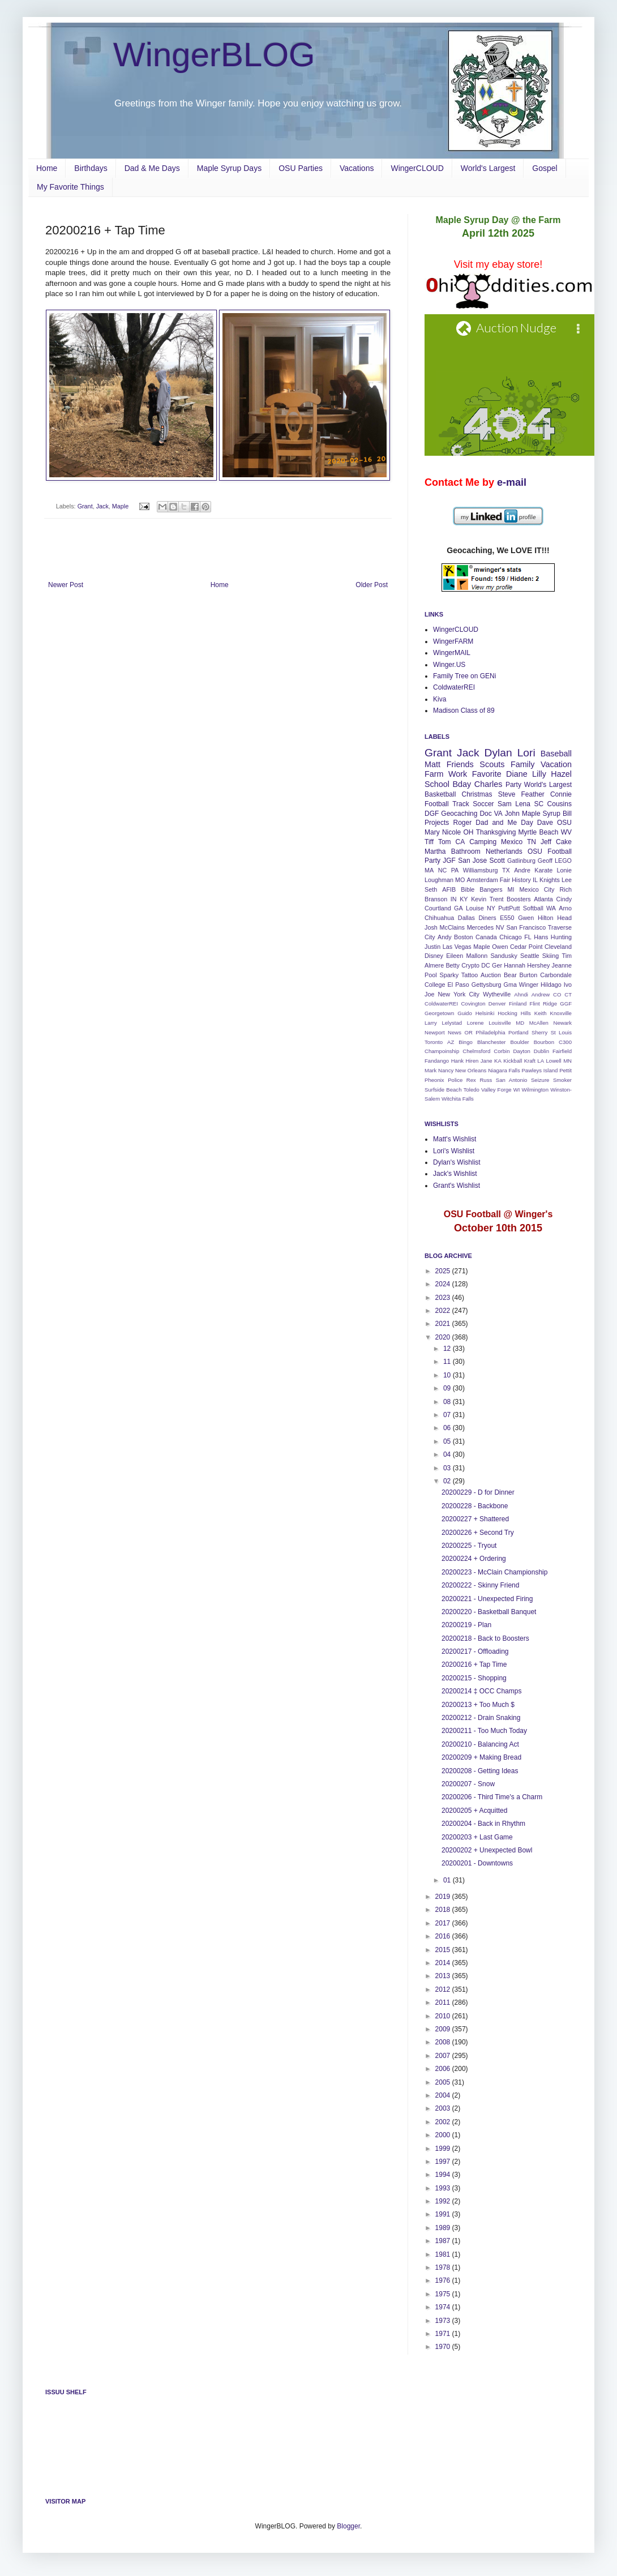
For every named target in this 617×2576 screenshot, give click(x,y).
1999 (443, 2149)
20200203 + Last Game (477, 1837)
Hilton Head (555, 917)
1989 (443, 2228)
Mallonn (476, 955)
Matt (432, 764)
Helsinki (485, 1013)
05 (448, 1441)
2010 (443, 2016)
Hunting (561, 937)
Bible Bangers (481, 889)
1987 (443, 2241)
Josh (431, 927)
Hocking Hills (514, 1013)
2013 (443, 1976)
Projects (437, 823)
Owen (500, 946)
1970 (443, 2347)
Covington (473, 1003)
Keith (540, 1013)
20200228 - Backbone (475, 1506)
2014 (443, 1963)
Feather (532, 794)
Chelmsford (476, 1051)
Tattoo (469, 975)
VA (498, 814)
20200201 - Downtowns (477, 1863)
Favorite (487, 773)
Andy (445, 937)
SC (538, 804)
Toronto (434, 1042)
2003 (443, 2108)
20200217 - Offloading (475, 1651)
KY (464, 899)
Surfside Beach (443, 1089)
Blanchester (491, 1042)
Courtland (438, 908)
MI (511, 889)
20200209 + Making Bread (481, 1757)
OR (468, 1032)
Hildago (551, 984)
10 (448, 1375)
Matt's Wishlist (454, 1139)
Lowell (554, 1061)
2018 (443, 1910)
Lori (526, 753)
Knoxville (561, 1013)
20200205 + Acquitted (474, 1811)
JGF (449, 861)
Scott (496, 861)
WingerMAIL (451, 653)
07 (448, 1415)
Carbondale (556, 975)
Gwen (526, 917)
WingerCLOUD (417, 168)
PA (455, 870)
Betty (452, 965)
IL (535, 879)
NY (491, 908)
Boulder (520, 1042)
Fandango (437, 1061)
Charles (488, 784)
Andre (522, 870)
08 (448, 1402)
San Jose (472, 861)
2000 (443, 2135)
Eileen (454, 955)
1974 (443, 2307)
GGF (566, 1003)
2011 (443, 2002)
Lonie (564, 870)
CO (557, 994)
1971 (443, 2334)
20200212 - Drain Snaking (481, 1718)
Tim (567, 955)
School (437, 784)
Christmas (477, 794)
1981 (443, 2254)
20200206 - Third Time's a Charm (492, 1797)
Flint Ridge (543, 1003)
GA (458, 908)
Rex (471, 1080)
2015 (443, 1950)
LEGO (563, 860)
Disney (434, 955)
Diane (517, 773)
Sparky (449, 975)
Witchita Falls (458, 1099)
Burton (529, 975)
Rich (565, 889)
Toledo (471, 1089)
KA (498, 1061)
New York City (458, 994)
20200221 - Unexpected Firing (487, 1599)
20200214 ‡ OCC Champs (481, 1691)
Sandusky (503, 955)
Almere (434, 965)
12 (448, 1349)
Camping (482, 842)
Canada (486, 937)
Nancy (445, 1070)
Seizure (540, 1080)
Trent (497, 899)
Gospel (544, 168)
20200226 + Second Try (478, 1533)
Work (457, 773)
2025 (443, 1271)
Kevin (478, 899)
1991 (443, 2214)
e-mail (511, 482)
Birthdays (90, 168)
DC (485, 965)
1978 (443, 2267)
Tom (444, 842)
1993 (443, 2188)
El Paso (458, 984)
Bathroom (466, 851)
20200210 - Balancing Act (480, 1744)
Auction (491, 975)
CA (460, 842)
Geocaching (459, 814)
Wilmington (535, 1089)
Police (455, 1080)
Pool (431, 975)
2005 (443, 2082)
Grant (85, 506)
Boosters (519, 899)
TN (531, 842)
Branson (436, 899)
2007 (443, 2056)
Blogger (348, 2526)
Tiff (429, 842)
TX (506, 870)
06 (448, 1428)
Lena (522, 804)
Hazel (561, 773)
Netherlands (504, 851)
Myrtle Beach (539, 832)
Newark (562, 1023)
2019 (443, 1897)
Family (522, 764)
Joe (429, 994)
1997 (443, 2162)
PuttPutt (509, 908)
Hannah (514, 965)
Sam (505, 804)
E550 (507, 917)
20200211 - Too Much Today (484, 1731)
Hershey (538, 965)
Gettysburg (487, 984)
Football (437, 804)
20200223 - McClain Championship (494, 1572)
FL (528, 937)
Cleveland (558, 946)
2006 (443, 2069)
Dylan (498, 753)
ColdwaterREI (454, 687)
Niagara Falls (504, 1070)
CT (568, 994)
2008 (443, 2042)
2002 (443, 2122)
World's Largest (488, 168)
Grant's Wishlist (456, 1185)
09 (448, 1388)
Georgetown (439, 1013)
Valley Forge (496, 1089)
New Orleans (470, 1070)
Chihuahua (439, 917)
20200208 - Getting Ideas (480, 1771)
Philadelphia (490, 1032)
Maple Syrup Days (229, 168)
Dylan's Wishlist (457, 1162)
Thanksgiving (496, 832)
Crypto (470, 965)
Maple (120, 506)
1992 (443, 2201)
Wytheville (497, 994)
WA (551, 908)
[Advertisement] (218, 550)
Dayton (521, 1051)
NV (500, 927)
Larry (431, 1023)
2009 (443, 2029)
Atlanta (543, 899)
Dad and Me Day (504, 823)
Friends (460, 764)
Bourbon (544, 1042)
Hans (541, 937)
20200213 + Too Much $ (478, 1705)
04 (448, 1454)
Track (460, 804)
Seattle (529, 955)
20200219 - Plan (466, 1625)
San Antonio (512, 1080)
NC (442, 870)
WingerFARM (453, 641)
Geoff (545, 860)
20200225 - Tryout (469, 1546)
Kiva (439, 699)
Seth (431, 889)
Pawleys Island (539, 1070)
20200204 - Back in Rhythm (483, 1824)
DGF (432, 814)
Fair (505, 879)
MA (429, 870)
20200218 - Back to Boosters (485, 1638)
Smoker (562, 1080)
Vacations (357, 168)
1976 (443, 2280)
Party (513, 785)
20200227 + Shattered (475, 1519)
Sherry (539, 1032)
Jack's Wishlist (455, 1174)
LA (540, 1061)
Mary (432, 832)
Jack (102, 506)
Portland (518, 1032)
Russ (485, 1080)
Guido (464, 1013)
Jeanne (562, 965)
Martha (435, 851)
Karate (543, 870)
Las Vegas (457, 946)
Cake (564, 842)
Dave (545, 823)
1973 (443, 2321)
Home (46, 168)
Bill (567, 814)
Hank (457, 1061)
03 (448, 1468)
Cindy (564, 899)
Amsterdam (482, 879)
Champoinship (442, 1051)
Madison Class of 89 (464, 710)
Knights (549, 879)
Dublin (541, 1051)
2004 (443, 2095)
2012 (443, 1989)
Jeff (546, 842)
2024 (443, 1284)
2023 (443, 1298)
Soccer (483, 804)
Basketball (440, 794)
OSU (564, 823)
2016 (443, 1936)
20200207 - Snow (468, 1784)
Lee (567, 879)
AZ (450, 1042)
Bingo (466, 1042)
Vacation (556, 764)
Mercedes (480, 927)
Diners (487, 917)
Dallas (466, 917)
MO (460, 879)
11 (448, 1362)
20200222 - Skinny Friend (480, 1585)
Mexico (511, 842)
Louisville (500, 1023)
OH (468, 832)
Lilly (539, 773)
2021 (443, 1324)
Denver (497, 1003)
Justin (432, 946)
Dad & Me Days (152, 168)
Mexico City (537, 889)
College (435, 984)
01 (448, 1880)
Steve (507, 794)
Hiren (471, 1061)
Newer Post (65, 585)
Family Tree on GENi (464, 676)
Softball (533, 908)
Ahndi (521, 994)
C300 (565, 1042)
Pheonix (434, 1080)
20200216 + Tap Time (474, 1664)
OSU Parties (300, 168)
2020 (443, 1337)
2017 (443, 1923)
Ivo (568, 984)
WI (516, 1089)
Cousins (559, 804)
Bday (462, 784)
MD (520, 1023)
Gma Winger (521, 984)
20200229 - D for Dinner (478, 1492)
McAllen (539, 1023)
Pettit (565, 1070)
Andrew (541, 994)
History (521, 879)
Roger (462, 823)
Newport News (443, 1032)
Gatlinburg (521, 860)
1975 (443, 2294)
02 (448, 1481)
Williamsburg (480, 870)
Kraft (529, 1061)
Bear (510, 975)
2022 (443, 1311)
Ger (497, 965)
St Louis (561, 1032)
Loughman (439, 879)
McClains (452, 927)
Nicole (451, 832)
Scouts (491, 764)
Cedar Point (526, 946)
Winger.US (449, 665)
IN (454, 899)
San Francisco (526, 927)
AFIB (449, 889)
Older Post (371, 585)
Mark (430, 1070)
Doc (485, 814)
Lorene (475, 1023)
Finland (517, 1003)
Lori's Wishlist (453, 1151)
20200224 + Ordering (474, 1559)
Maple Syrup (541, 814)
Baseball (556, 753)
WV (566, 832)
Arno (565, 908)
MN (567, 1061)
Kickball (512, 1061)
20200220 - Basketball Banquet (489, 1612)
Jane (486, 1061)
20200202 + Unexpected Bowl (487, 1850)
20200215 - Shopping (474, 1678)
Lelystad (452, 1023)
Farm (434, 773)
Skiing (550, 955)
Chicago (510, 937)
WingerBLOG (214, 55)
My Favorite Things (70, 186)
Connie (561, 794)
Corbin (501, 1051)
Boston (463, 937)
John (512, 814)
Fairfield (562, 1051)
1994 (443, 2175)
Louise (475, 908)
